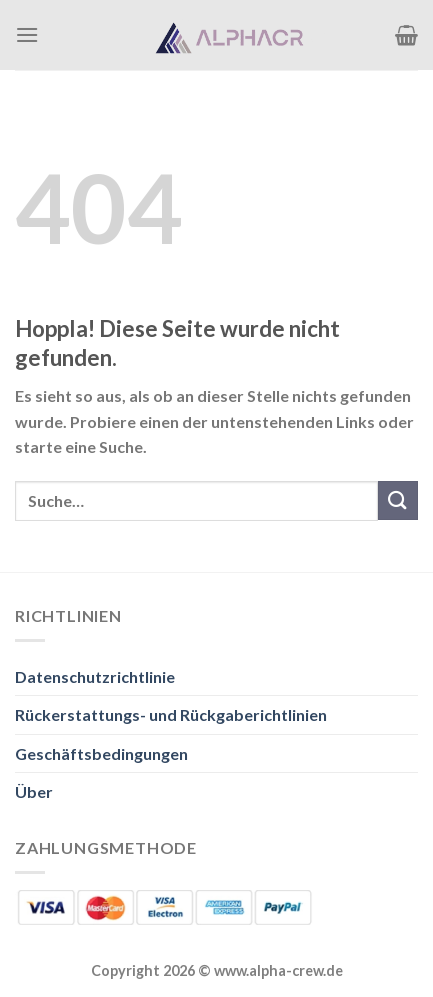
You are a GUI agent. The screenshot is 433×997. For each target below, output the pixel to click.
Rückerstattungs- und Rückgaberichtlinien (171, 714)
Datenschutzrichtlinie (95, 676)
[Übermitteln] (398, 500)
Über (34, 791)
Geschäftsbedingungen (101, 753)
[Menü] (27, 34)
